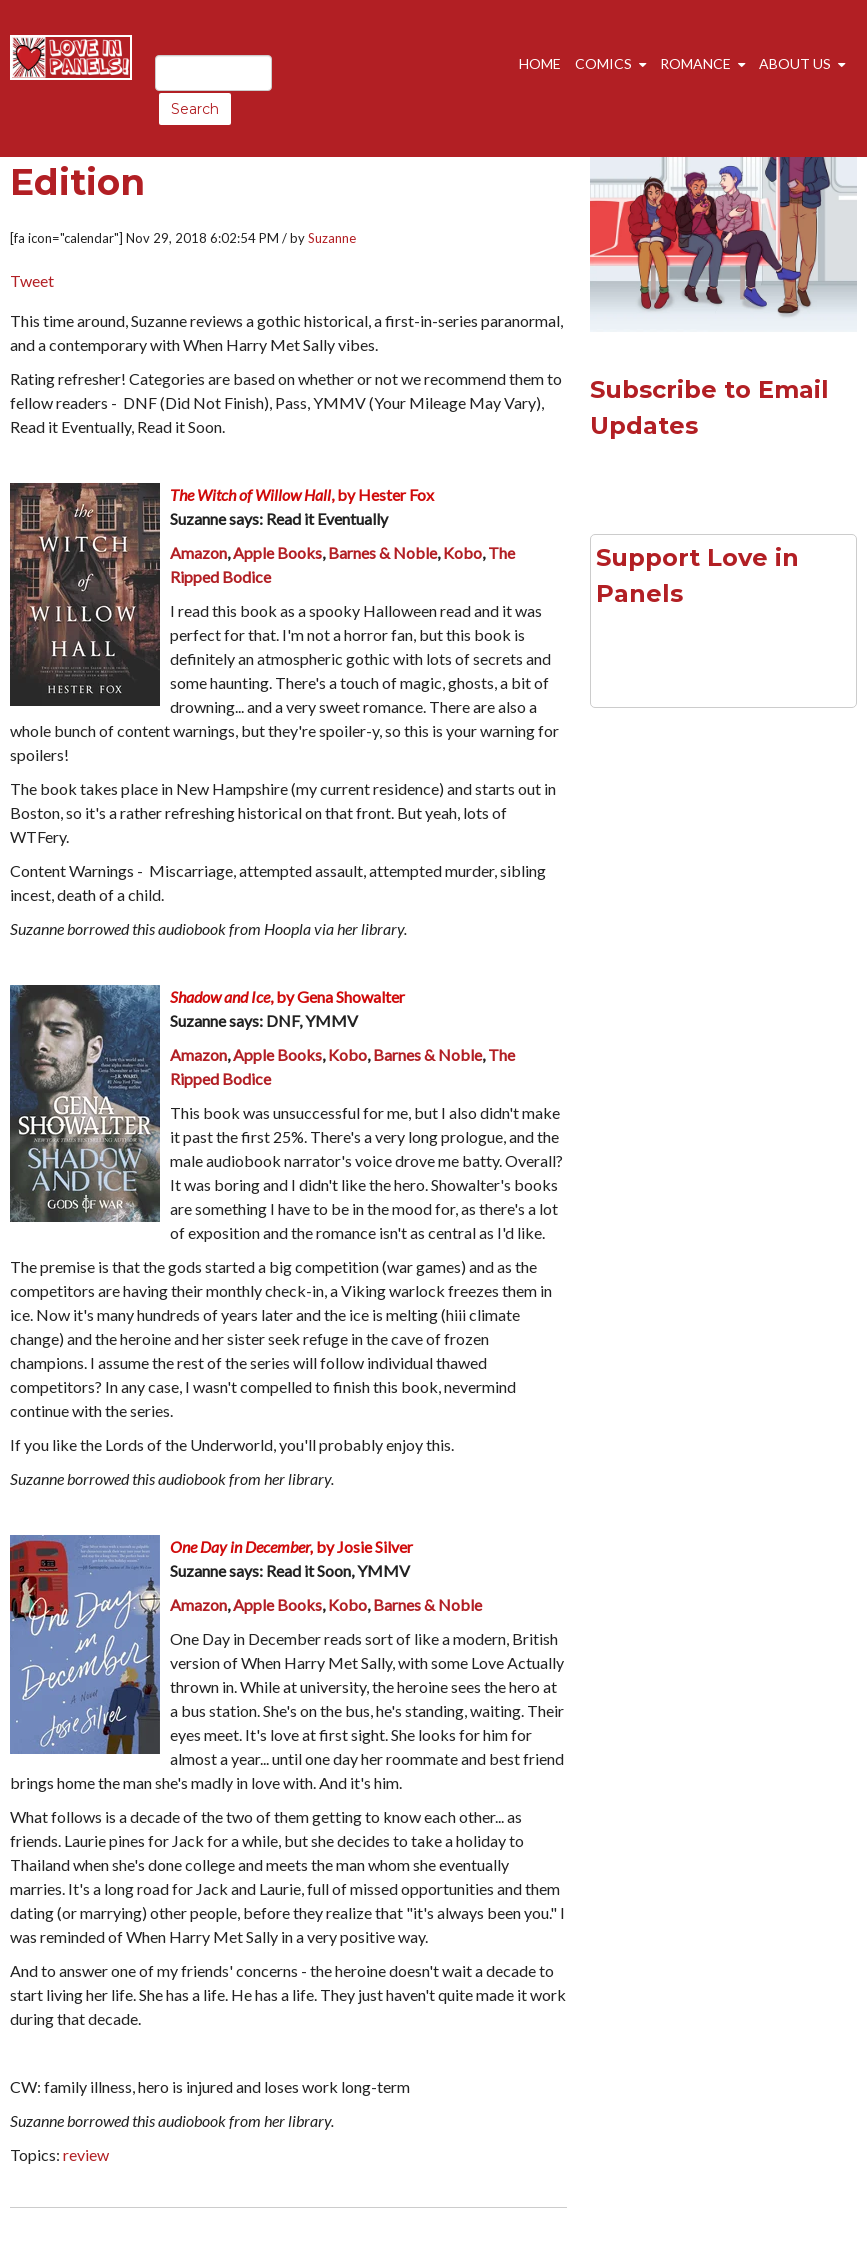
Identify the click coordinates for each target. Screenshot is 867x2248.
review (86, 2154)
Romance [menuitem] (695, 63)
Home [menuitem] (540, 63)
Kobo (462, 552)
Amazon (198, 552)
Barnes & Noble (382, 552)
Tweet (32, 280)
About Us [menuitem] (795, 63)
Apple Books (277, 552)
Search (195, 109)
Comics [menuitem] (603, 63)
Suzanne (332, 238)
